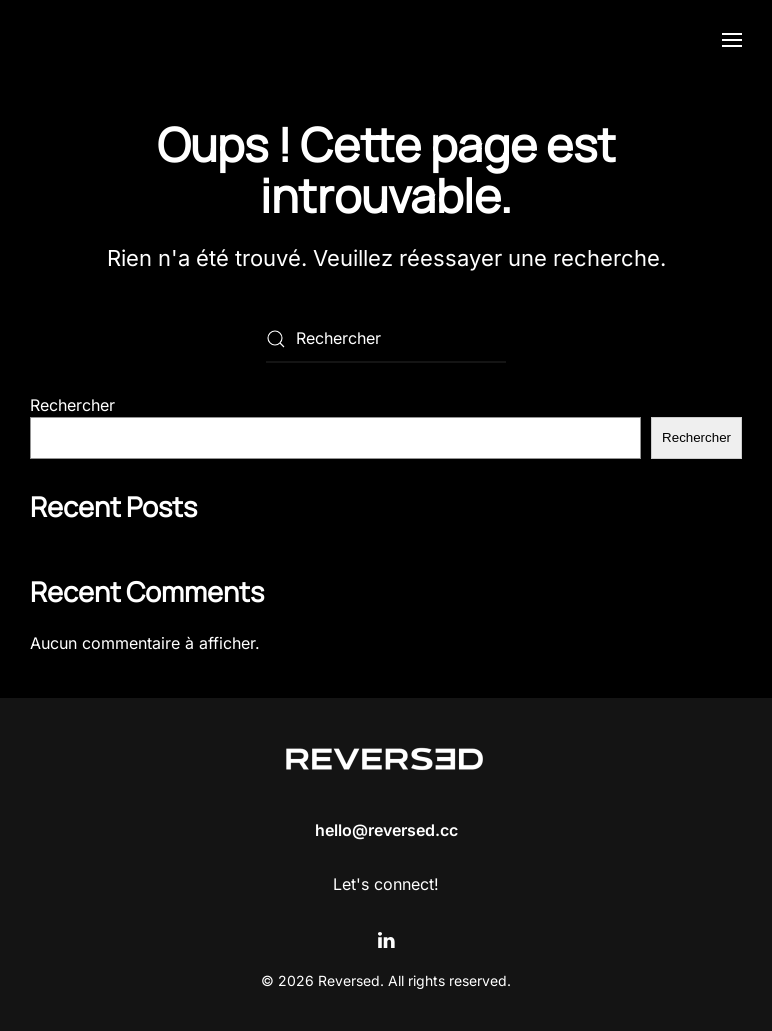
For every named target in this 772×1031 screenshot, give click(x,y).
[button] (732, 40)
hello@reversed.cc (386, 830)
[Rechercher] (386, 339)
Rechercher (72, 405)
